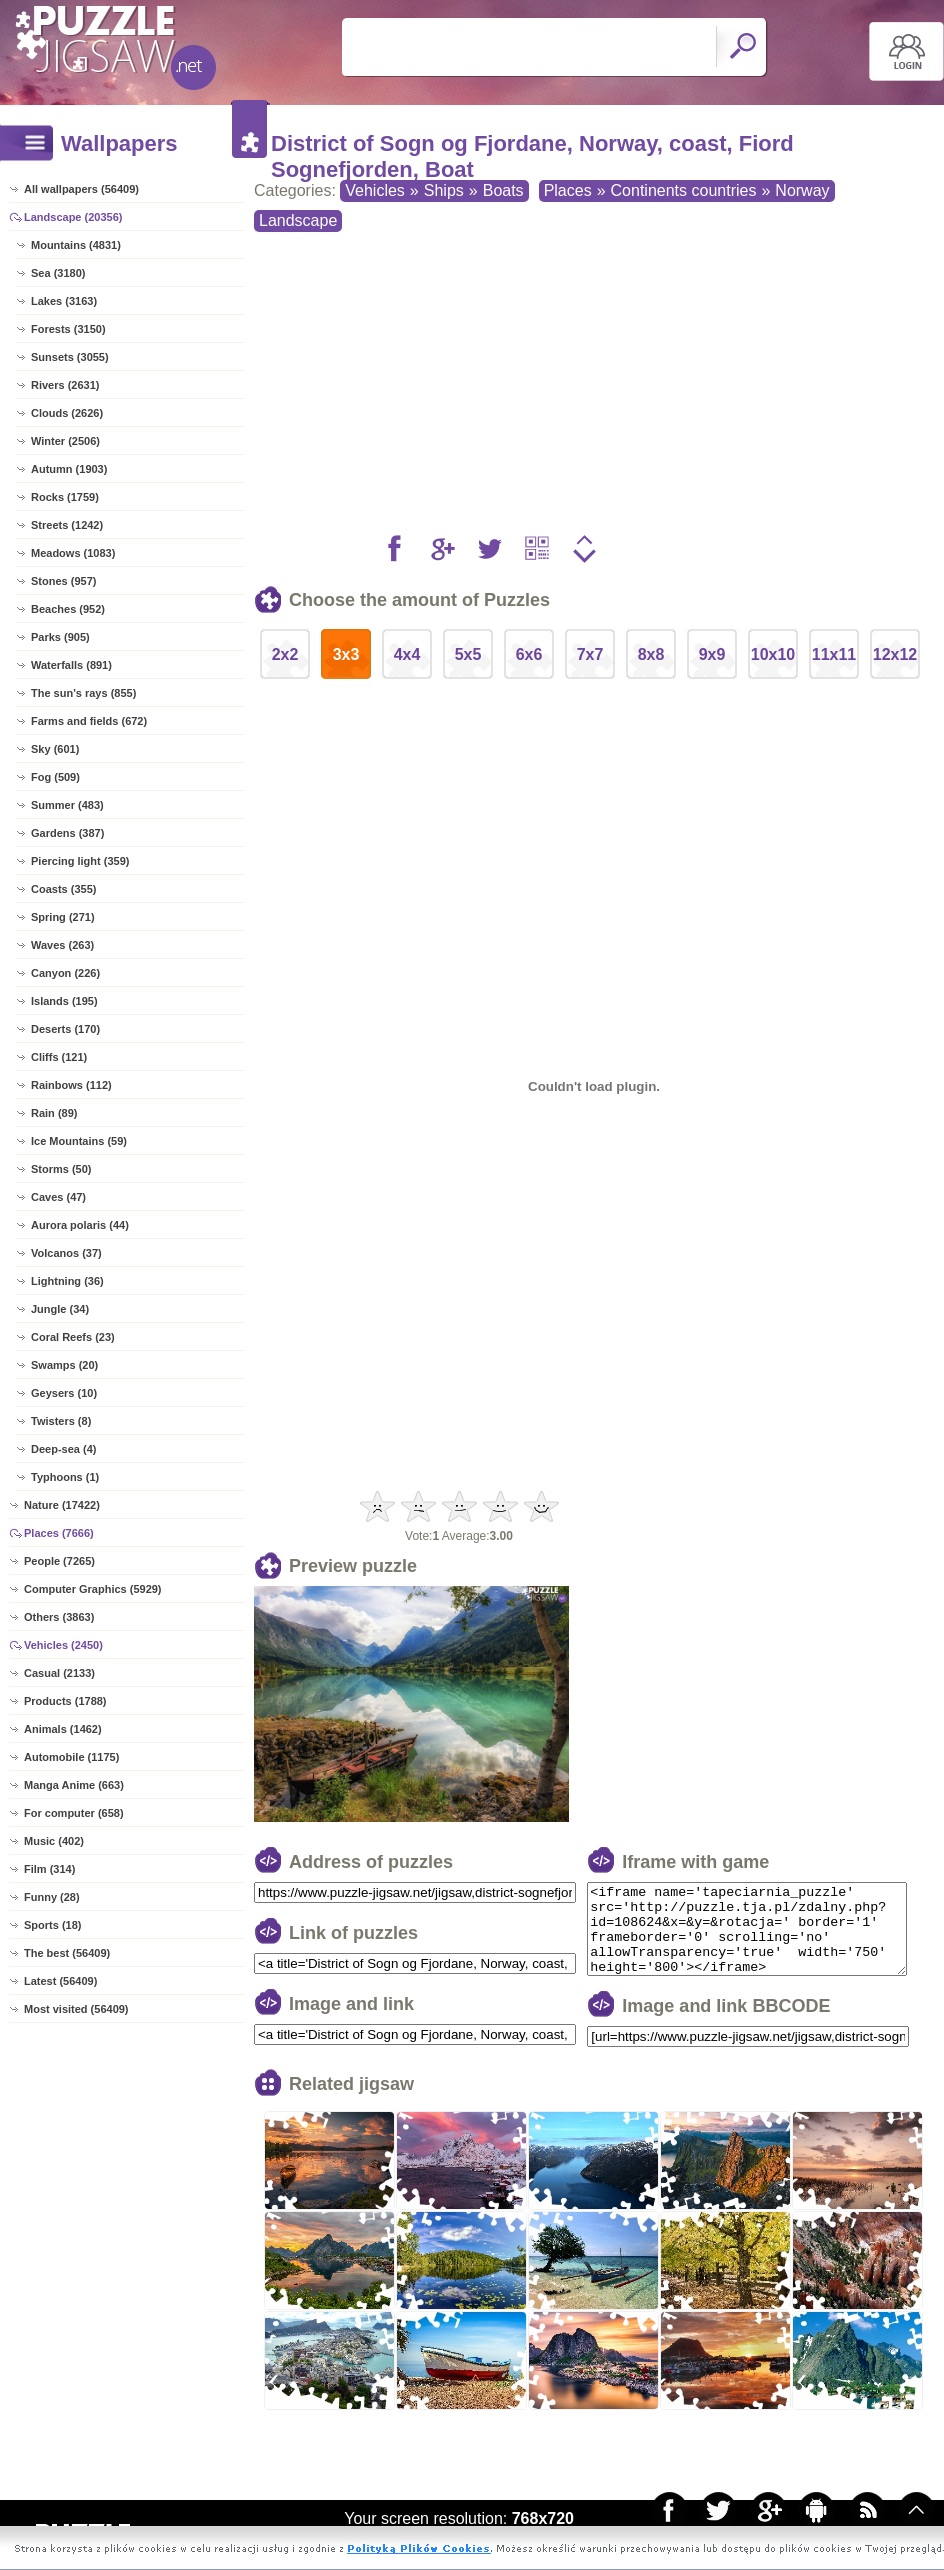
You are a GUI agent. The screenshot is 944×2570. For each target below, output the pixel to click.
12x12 (895, 654)
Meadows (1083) (73, 553)
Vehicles (375, 190)
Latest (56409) (60, 1981)
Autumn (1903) (69, 469)
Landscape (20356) (73, 217)
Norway (802, 190)
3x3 (346, 654)
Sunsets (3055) (70, 357)
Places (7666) (59, 1533)
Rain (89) (54, 1113)
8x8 (651, 654)
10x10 (773, 654)
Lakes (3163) (64, 301)
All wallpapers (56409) (81, 189)
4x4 (407, 654)
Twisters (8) (61, 1421)
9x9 (712, 654)
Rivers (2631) (65, 385)
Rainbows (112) (71, 1085)
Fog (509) (55, 777)
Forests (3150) (68, 329)
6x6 (529, 654)
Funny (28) (52, 1897)
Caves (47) (58, 1197)
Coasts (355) (63, 889)
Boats (503, 190)
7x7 (590, 654)
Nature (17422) (62, 1505)
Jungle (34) (60, 1309)
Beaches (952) (68, 609)
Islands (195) (64, 1001)
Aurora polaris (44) (80, 1225)
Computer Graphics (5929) (93, 1589)
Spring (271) (63, 917)
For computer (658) (74, 1813)
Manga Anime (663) (74, 1785)
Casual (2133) (59, 1673)
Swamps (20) (64, 1365)
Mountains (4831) (76, 245)
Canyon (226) (65, 973)
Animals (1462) (63, 1729)
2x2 (285, 654)
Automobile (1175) (71, 1757)
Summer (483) (67, 805)
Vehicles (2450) (63, 1645)
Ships (444, 190)
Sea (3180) (58, 273)
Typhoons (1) (65, 1477)
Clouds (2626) (67, 413)
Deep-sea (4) (63, 1449)
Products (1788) (65, 1701)
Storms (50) (61, 1169)
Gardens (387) (67, 833)
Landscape (298, 220)
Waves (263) (62, 945)
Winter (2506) (65, 441)
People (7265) (59, 1561)
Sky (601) (55, 749)
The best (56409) (67, 1953)
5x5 (468, 654)
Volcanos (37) (66, 1253)
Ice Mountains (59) (79, 1141)
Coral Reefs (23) (73, 1337)
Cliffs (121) (59, 1057)
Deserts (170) (65, 1029)
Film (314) (49, 1869)
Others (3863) (59, 1617)
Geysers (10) (64, 1393)
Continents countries (684, 190)
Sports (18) (52, 1925)
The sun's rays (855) (83, 693)
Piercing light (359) (80, 861)
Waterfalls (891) (71, 665)
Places (568, 190)
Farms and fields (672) (89, 721)
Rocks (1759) (65, 497)
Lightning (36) (67, 1281)
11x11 (834, 654)
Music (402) (54, 1841)
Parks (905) (60, 637)
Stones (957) (63, 581)
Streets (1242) (67, 525)
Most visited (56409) (76, 2009)
